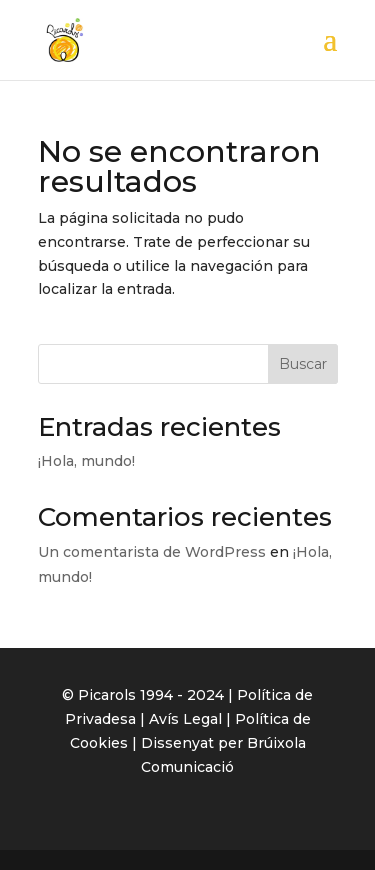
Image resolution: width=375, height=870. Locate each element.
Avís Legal (185, 719)
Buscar (303, 364)
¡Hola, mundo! (86, 461)
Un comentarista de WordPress (152, 552)
